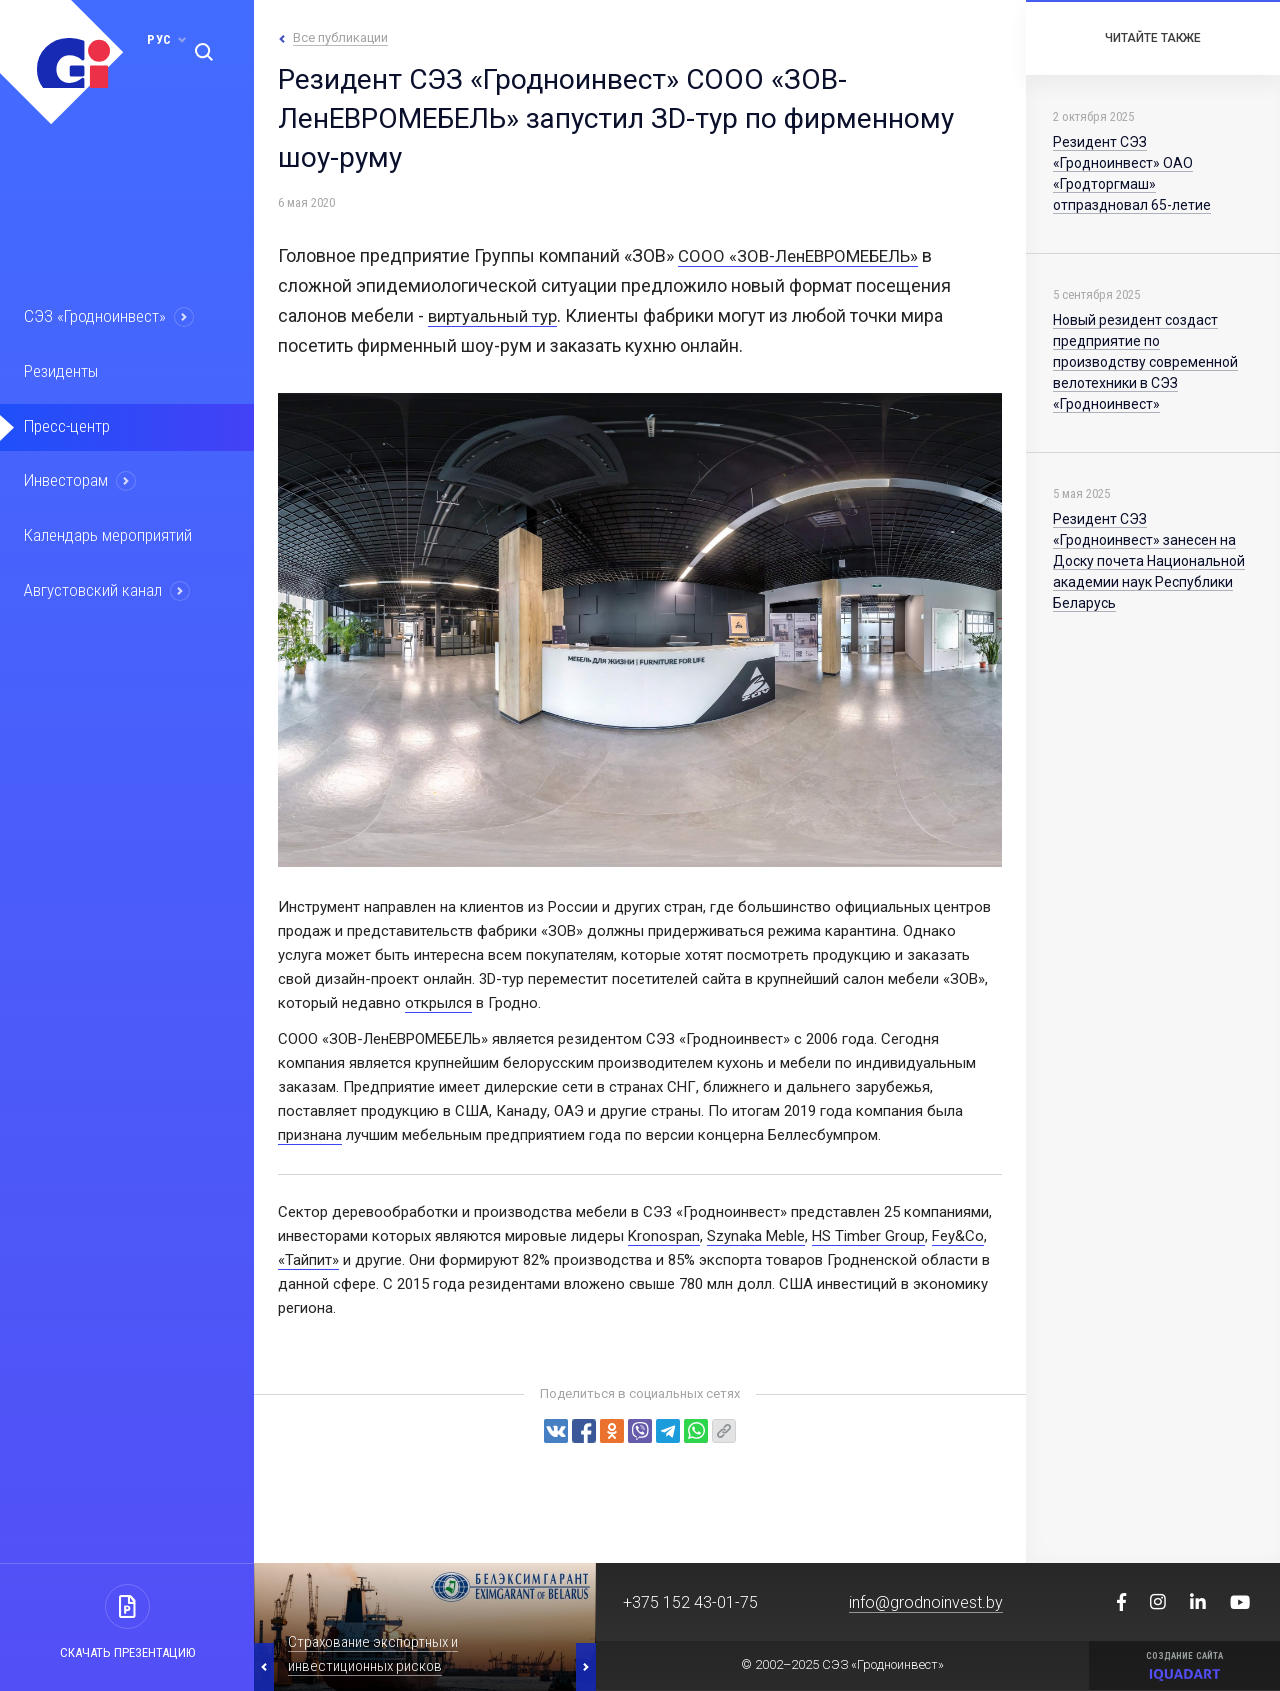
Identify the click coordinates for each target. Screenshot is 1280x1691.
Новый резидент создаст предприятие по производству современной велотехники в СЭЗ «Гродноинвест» (1145, 362)
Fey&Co (958, 1236)
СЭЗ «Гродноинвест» (106, 318)
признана (310, 1135)
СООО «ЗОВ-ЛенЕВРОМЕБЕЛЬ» (805, 255)
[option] (425, 1627)
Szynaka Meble (756, 1236)
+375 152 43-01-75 (690, 1602)
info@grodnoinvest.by (926, 1602)
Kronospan (664, 1236)
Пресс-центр (78, 432)
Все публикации (340, 37)
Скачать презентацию (127, 1652)
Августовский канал (104, 603)
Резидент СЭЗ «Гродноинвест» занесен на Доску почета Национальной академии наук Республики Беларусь (1149, 561)
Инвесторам (77, 489)
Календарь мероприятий (119, 546)
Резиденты (72, 375)
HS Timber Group (868, 1236)
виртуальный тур (497, 315)
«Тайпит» (308, 1260)
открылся (438, 1003)
